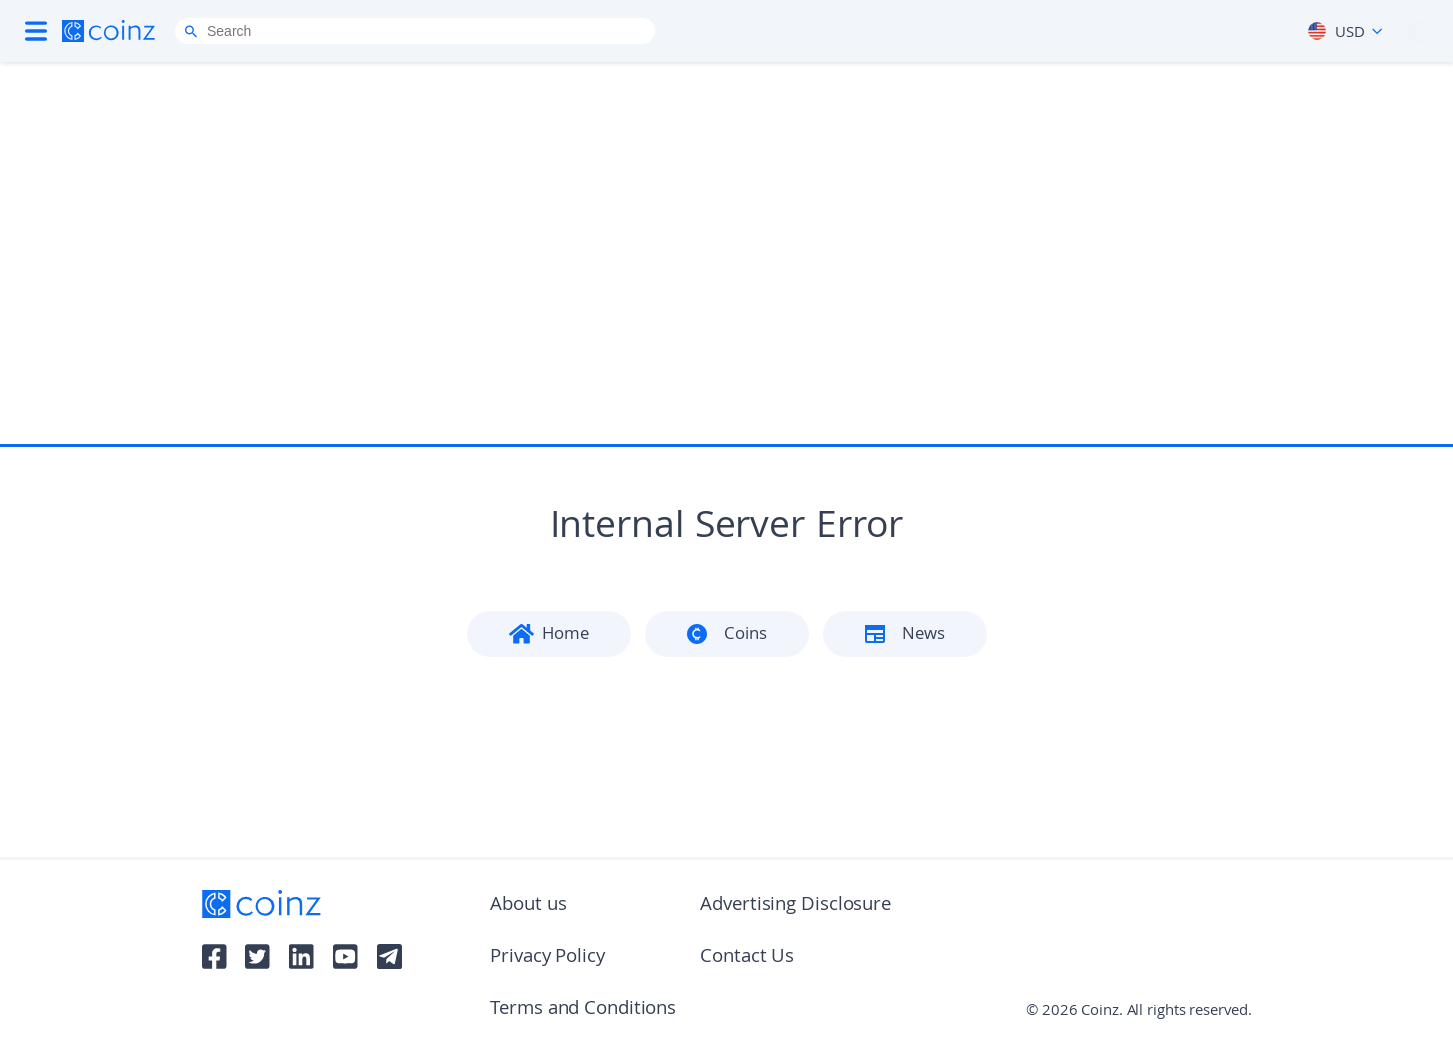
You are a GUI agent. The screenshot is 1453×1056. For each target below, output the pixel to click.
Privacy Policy (547, 958)
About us (528, 906)
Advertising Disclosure (795, 906)
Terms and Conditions (583, 1010)
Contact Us (747, 958)
